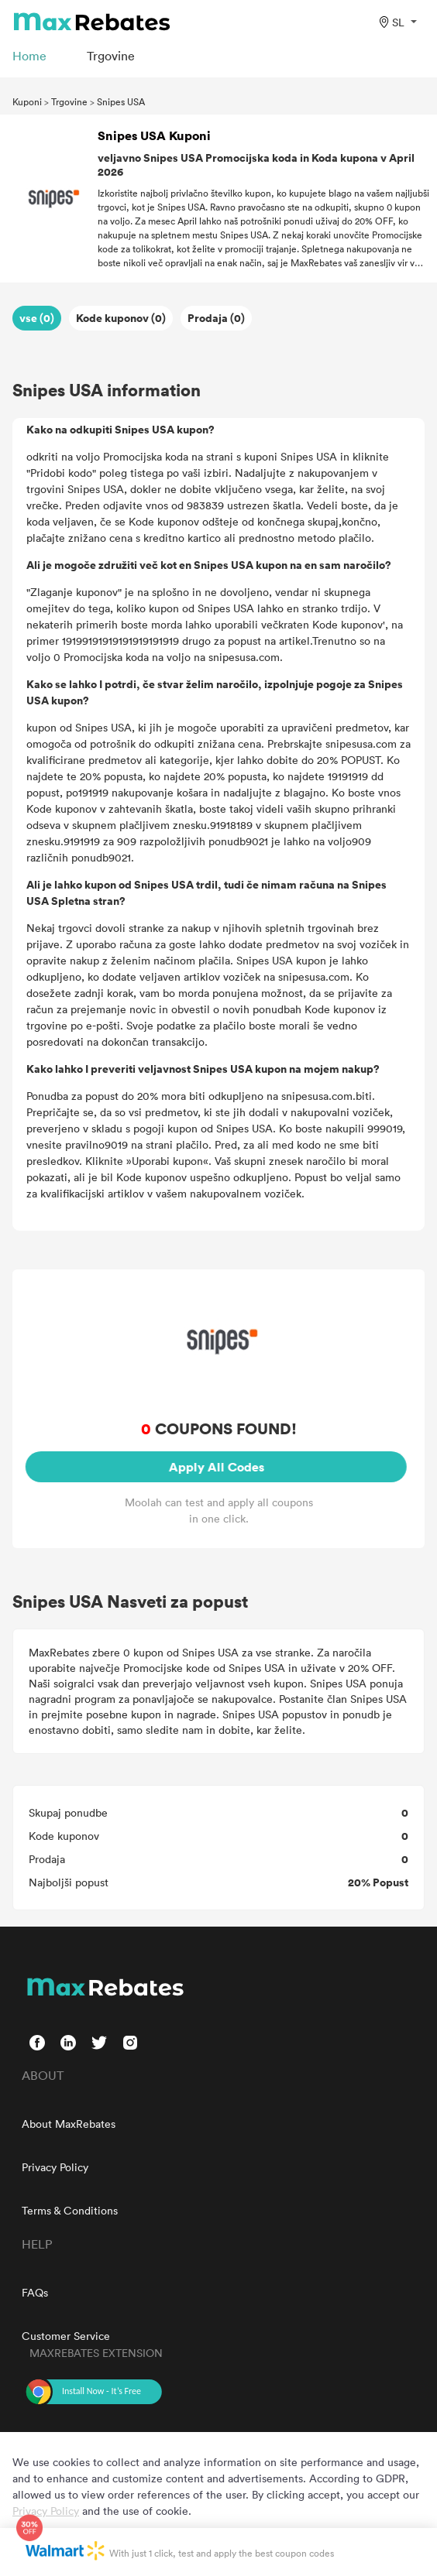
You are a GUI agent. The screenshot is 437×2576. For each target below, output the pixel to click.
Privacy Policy (55, 2167)
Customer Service (66, 2335)
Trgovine (69, 101)
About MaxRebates (68, 2123)
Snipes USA (121, 101)
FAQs (35, 2292)
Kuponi (27, 101)
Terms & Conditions (70, 2210)
